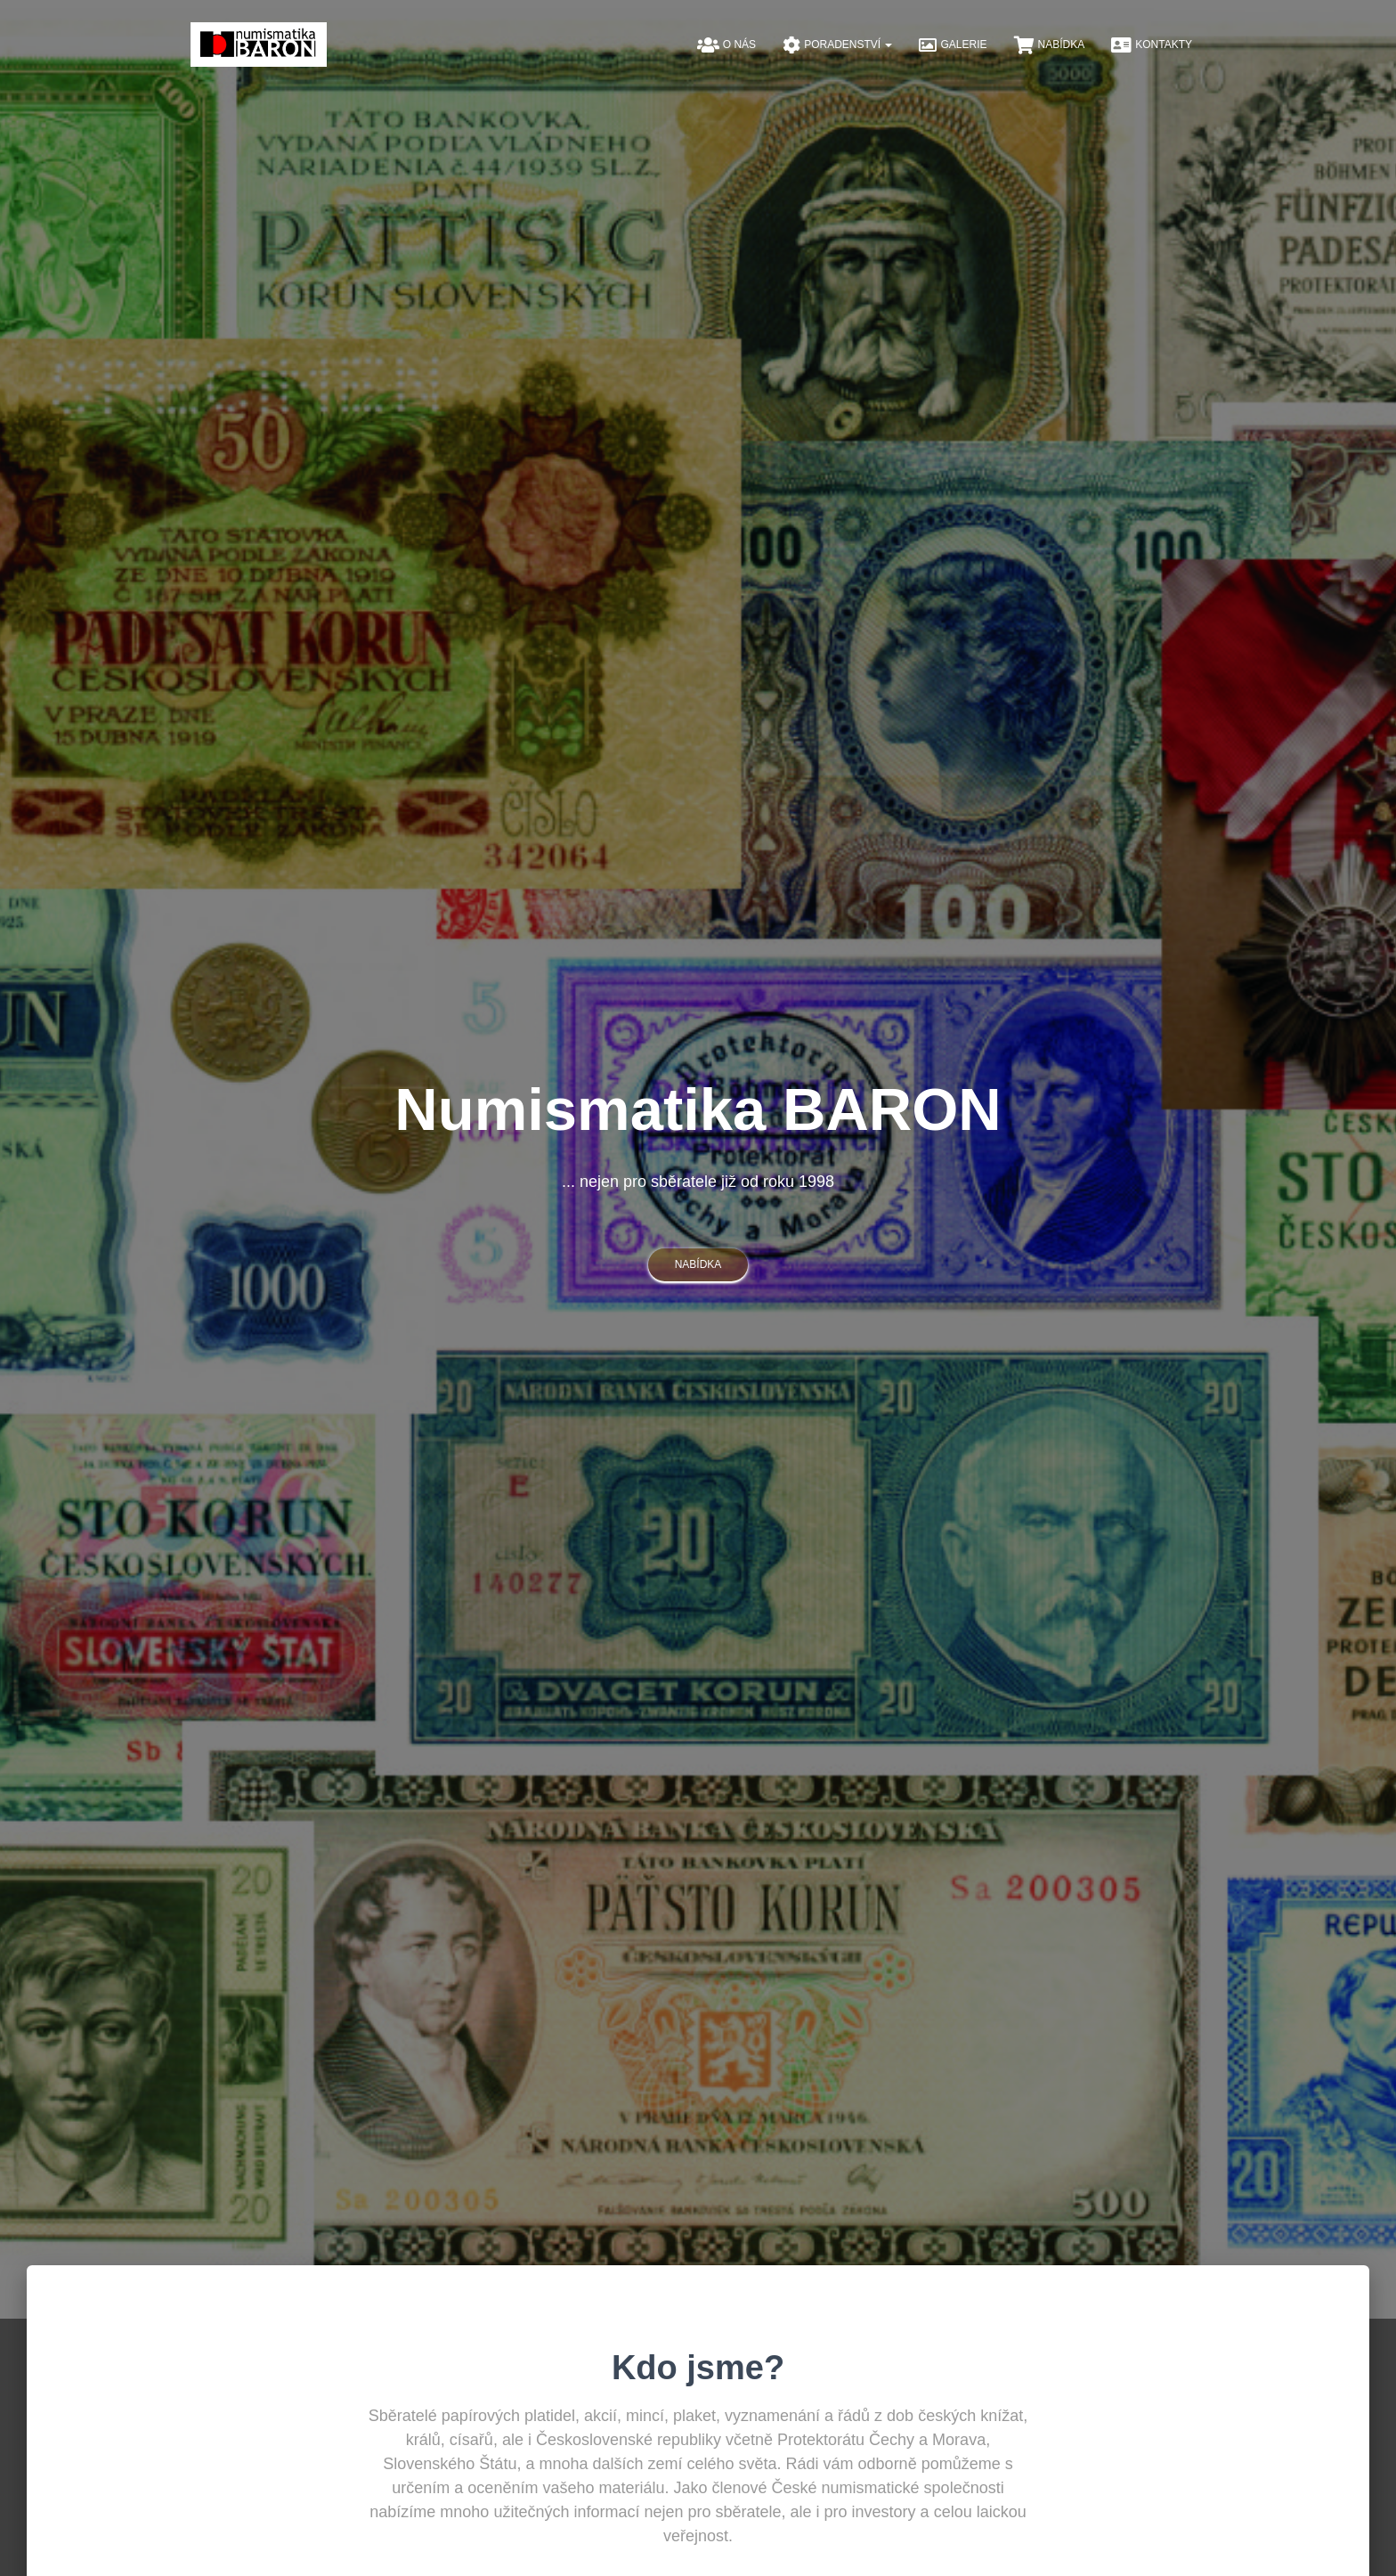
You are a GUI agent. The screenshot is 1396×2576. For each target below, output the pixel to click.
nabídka (698, 1264)
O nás (726, 45)
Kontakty (1151, 45)
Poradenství (837, 45)
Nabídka (1049, 45)
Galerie (952, 45)
